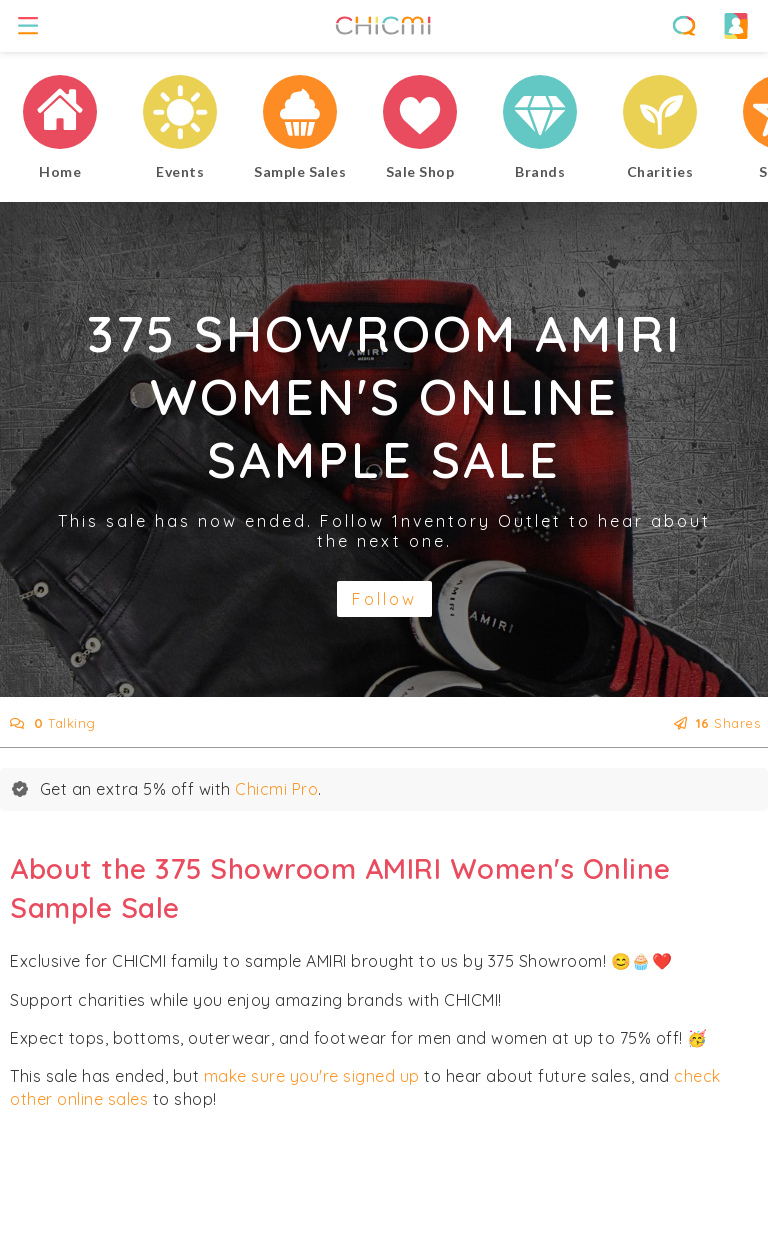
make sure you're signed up (312, 1076)
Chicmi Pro (276, 789)
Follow (384, 599)
